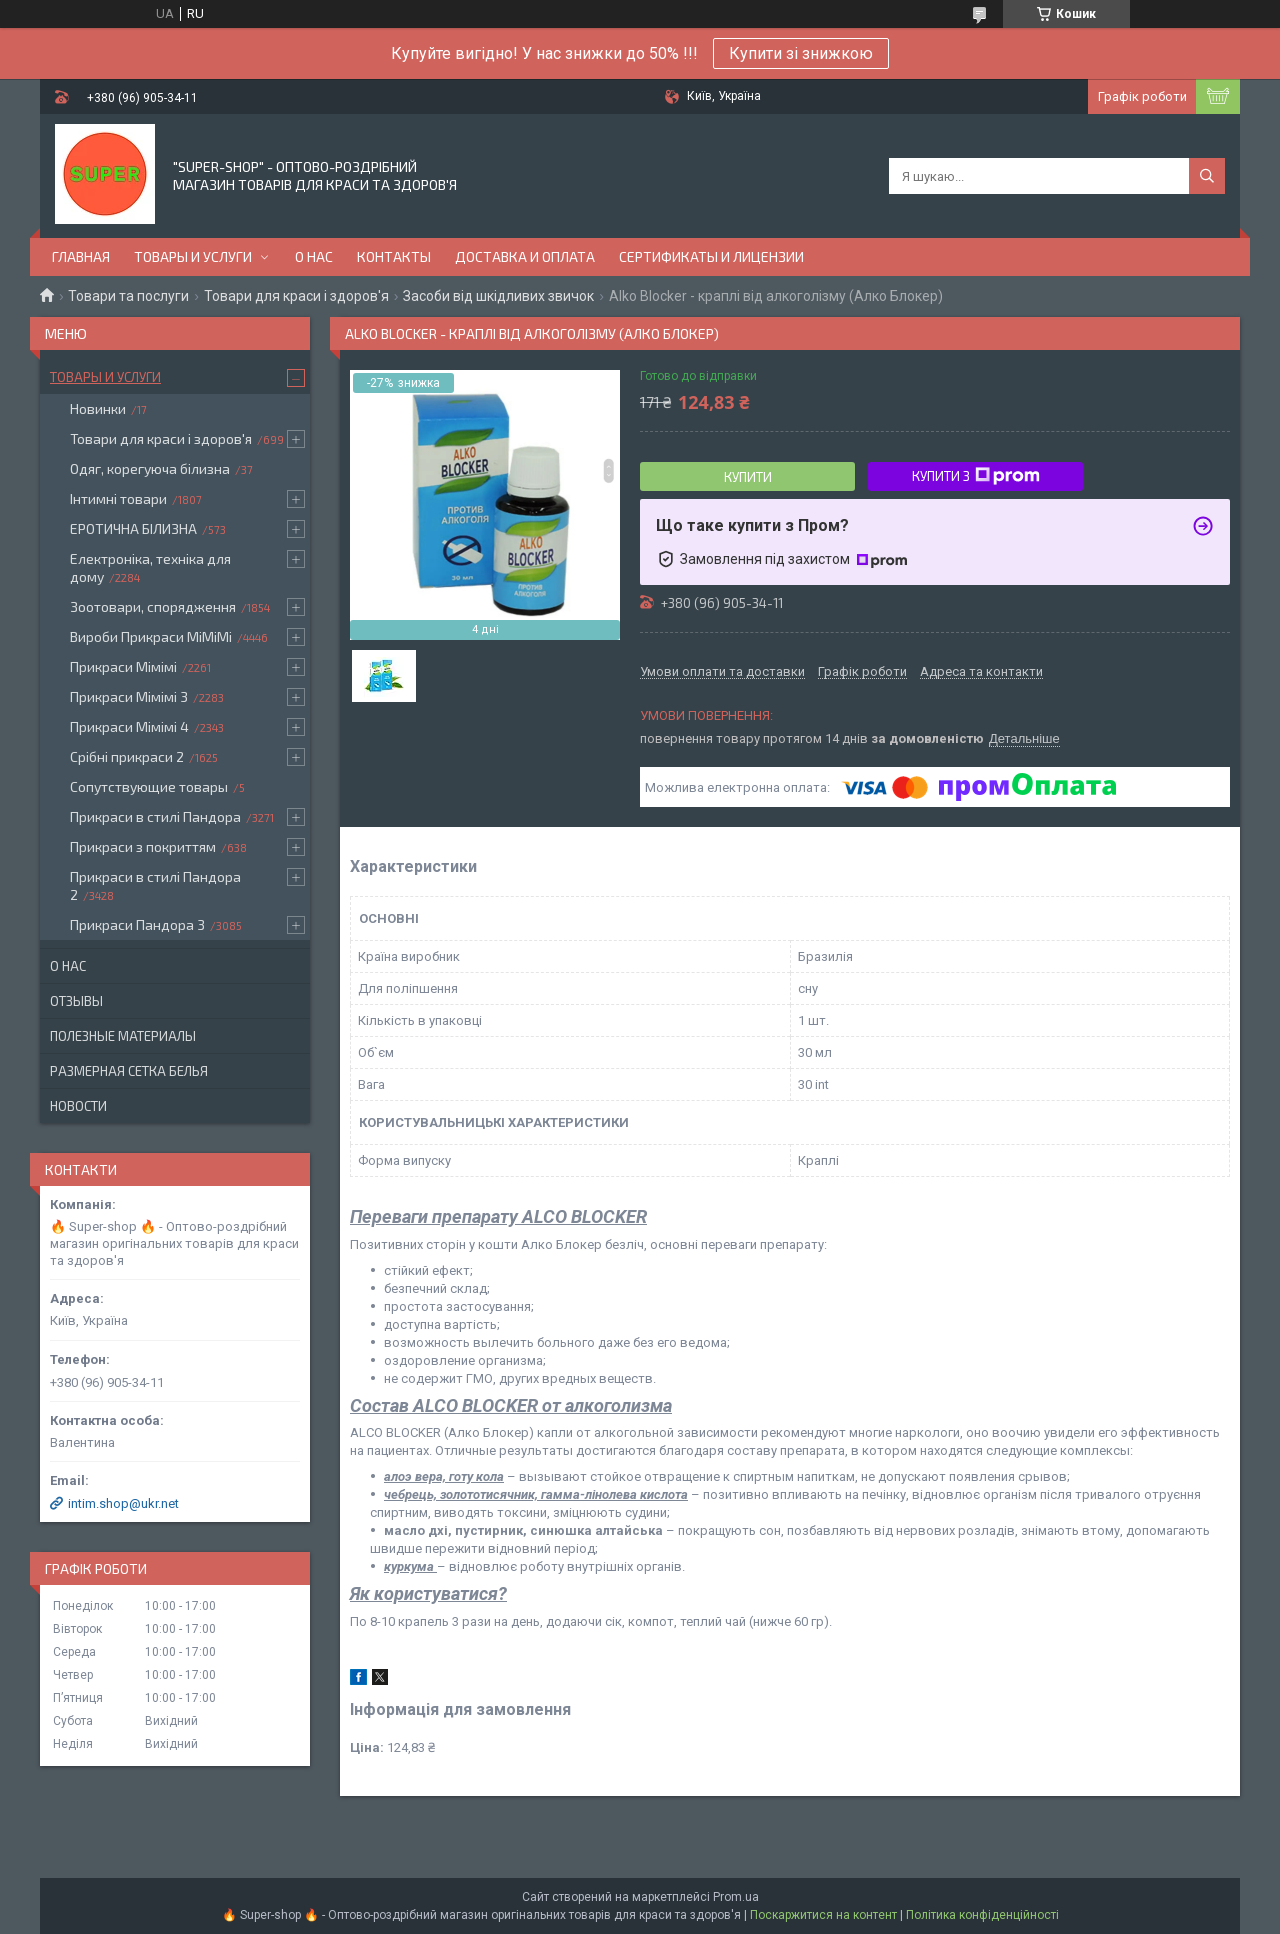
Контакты (394, 256)
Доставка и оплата (525, 256)
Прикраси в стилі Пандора (155, 816)
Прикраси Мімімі (123, 666)
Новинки (98, 408)
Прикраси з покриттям (143, 846)
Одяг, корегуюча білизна (150, 468)
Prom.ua (736, 1897)
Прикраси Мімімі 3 (129, 696)
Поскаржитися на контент (823, 1915)
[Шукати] (1207, 176)
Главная (81, 256)
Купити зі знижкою (801, 53)
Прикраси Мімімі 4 (129, 726)
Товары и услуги (193, 256)
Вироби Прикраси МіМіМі (151, 636)
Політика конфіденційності (982, 1915)
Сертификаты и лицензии (711, 256)
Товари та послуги (128, 296)
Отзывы (76, 1001)
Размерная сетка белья (129, 1071)
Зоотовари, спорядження (153, 606)
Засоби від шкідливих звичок (498, 296)
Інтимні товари (118, 498)
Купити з (976, 476)
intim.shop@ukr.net (123, 1503)
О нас (314, 256)
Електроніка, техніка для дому (150, 567)
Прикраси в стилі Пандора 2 (155, 885)
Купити (748, 477)
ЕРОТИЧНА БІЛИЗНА (133, 528)
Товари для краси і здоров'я (296, 296)
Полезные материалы (123, 1036)
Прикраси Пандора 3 (137, 924)
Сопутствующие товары (149, 786)
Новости (78, 1106)
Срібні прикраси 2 (127, 756)
